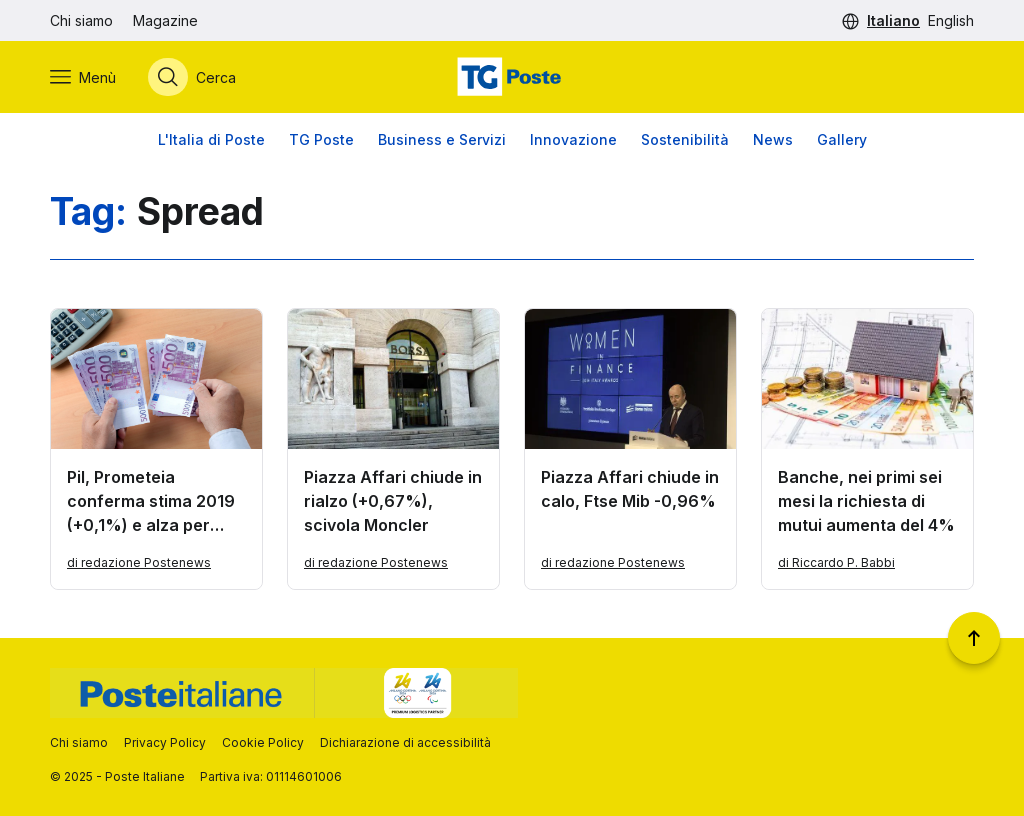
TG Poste (321, 139)
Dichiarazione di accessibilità (405, 742)
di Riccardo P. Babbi (836, 562)
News (773, 139)
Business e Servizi (442, 139)
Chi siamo (81, 20)
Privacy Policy (165, 742)
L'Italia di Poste (211, 139)
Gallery (842, 139)
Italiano (893, 20)
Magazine (165, 20)
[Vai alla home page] (512, 77)
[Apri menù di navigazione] (83, 77)
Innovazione (573, 139)
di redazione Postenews (139, 562)
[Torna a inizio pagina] (974, 638)
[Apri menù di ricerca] (192, 77)
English (951, 20)
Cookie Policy (263, 742)
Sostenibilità (685, 139)
